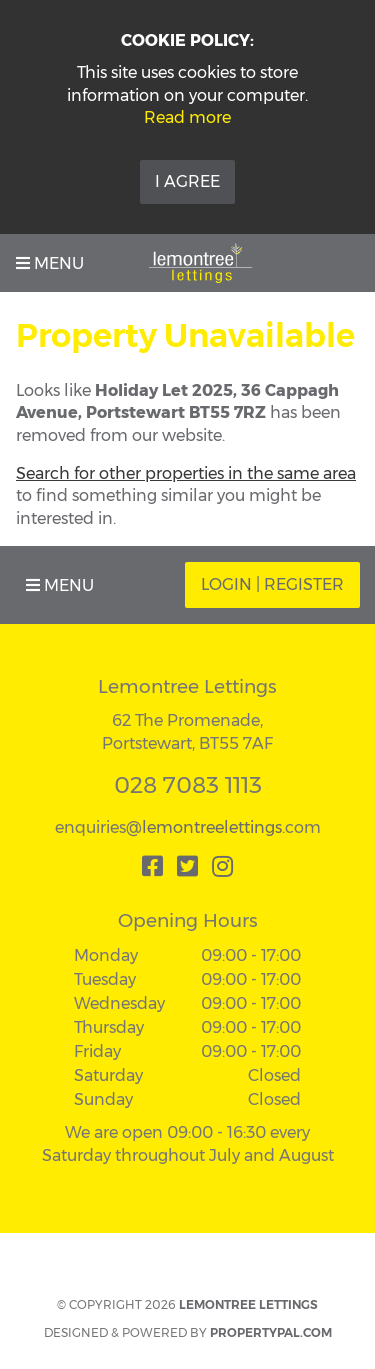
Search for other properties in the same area (186, 473)
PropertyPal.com (271, 1332)
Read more (187, 117)
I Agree (187, 181)
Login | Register (272, 584)
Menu (50, 263)
